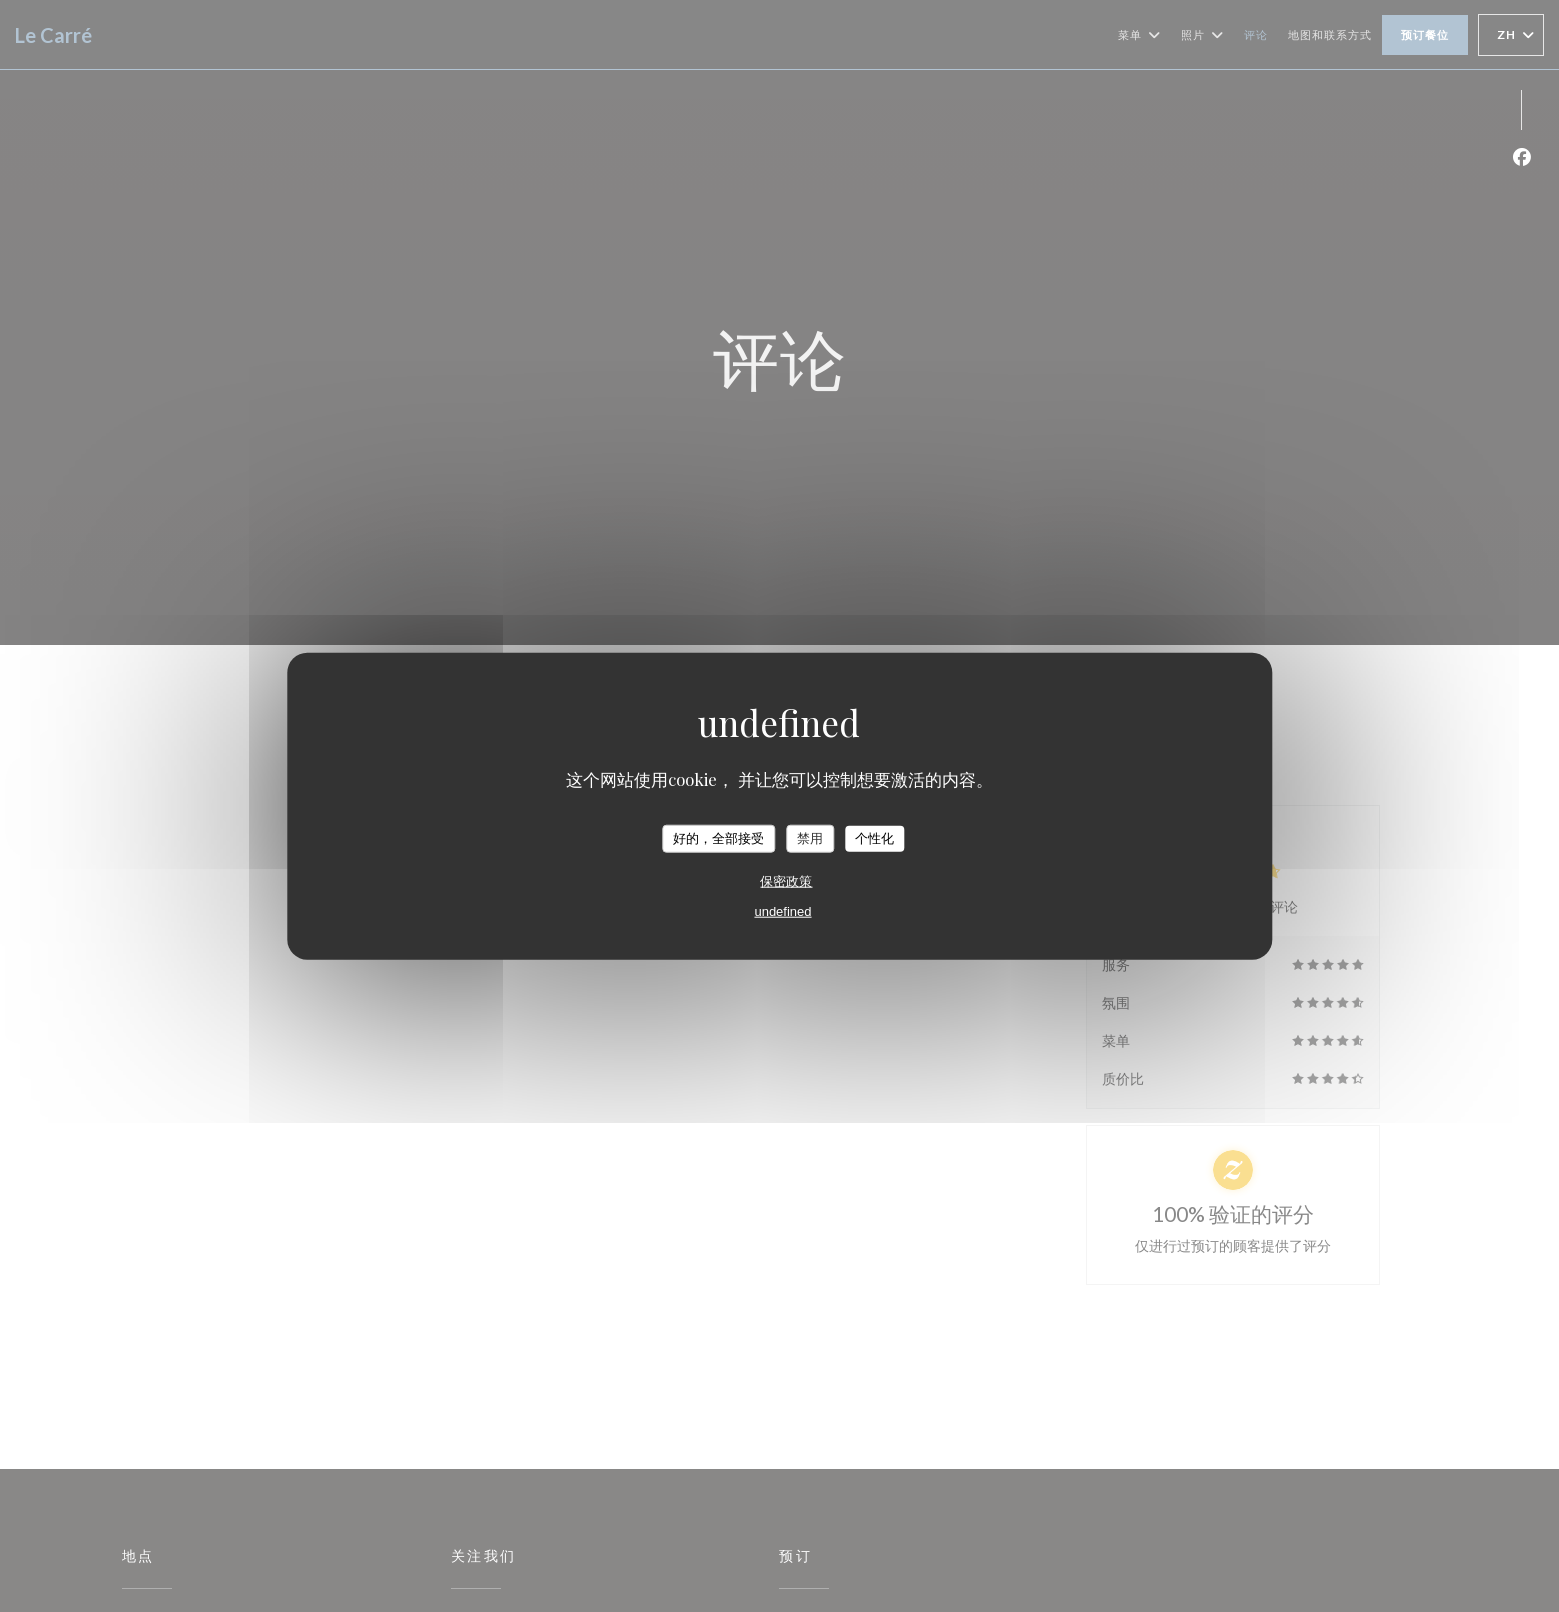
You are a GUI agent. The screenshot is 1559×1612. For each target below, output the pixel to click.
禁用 (810, 838)
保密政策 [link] (786, 880)
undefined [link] (782, 910)
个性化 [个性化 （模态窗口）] (874, 838)
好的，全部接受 (718, 838)
